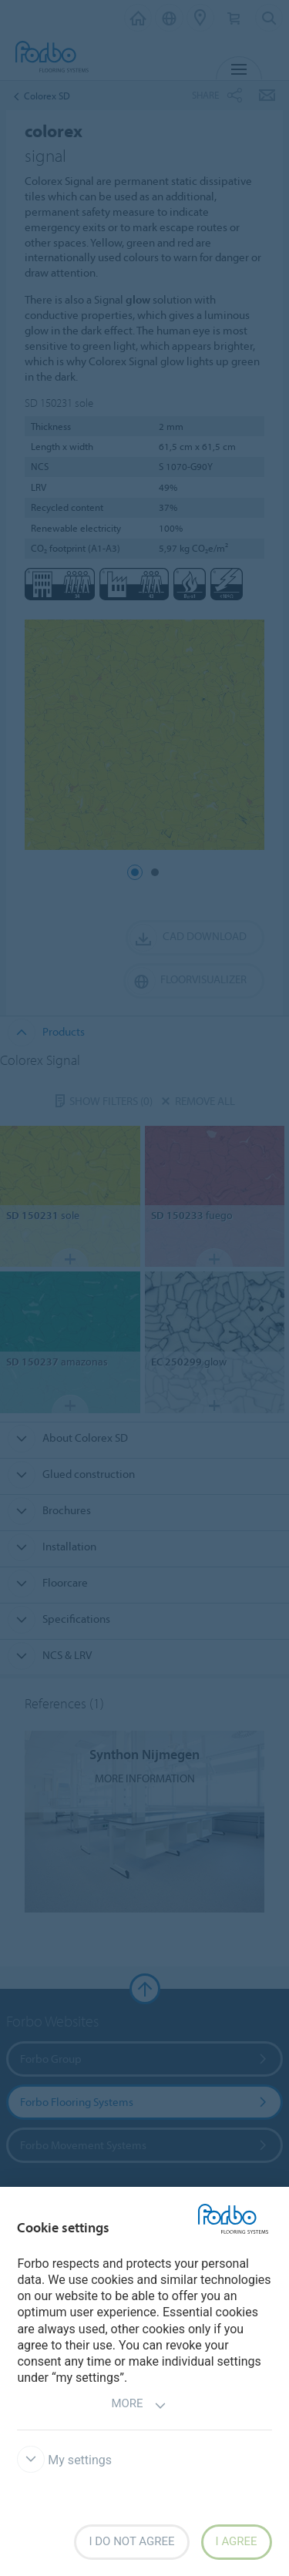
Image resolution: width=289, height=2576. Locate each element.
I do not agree (131, 2541)
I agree (236, 2541)
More (138, 2405)
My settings (64, 2460)
